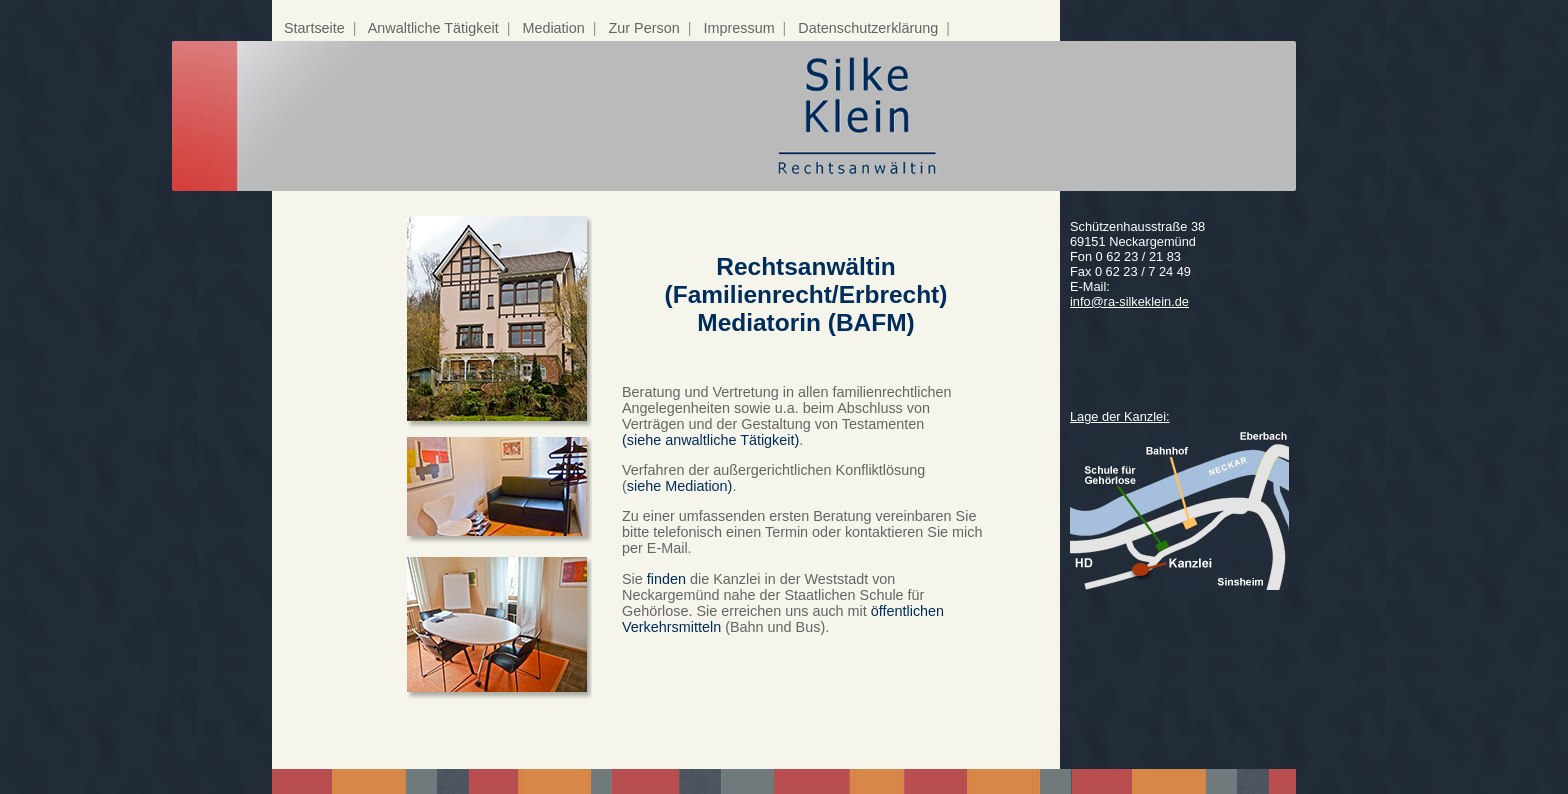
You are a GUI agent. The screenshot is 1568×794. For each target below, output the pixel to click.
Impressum (738, 28)
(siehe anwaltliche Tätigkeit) (710, 440)
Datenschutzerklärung (868, 28)
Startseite (314, 28)
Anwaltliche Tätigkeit (433, 28)
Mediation (553, 28)
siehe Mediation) (680, 486)
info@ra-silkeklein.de (1129, 301)
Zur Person (644, 28)
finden (666, 579)
